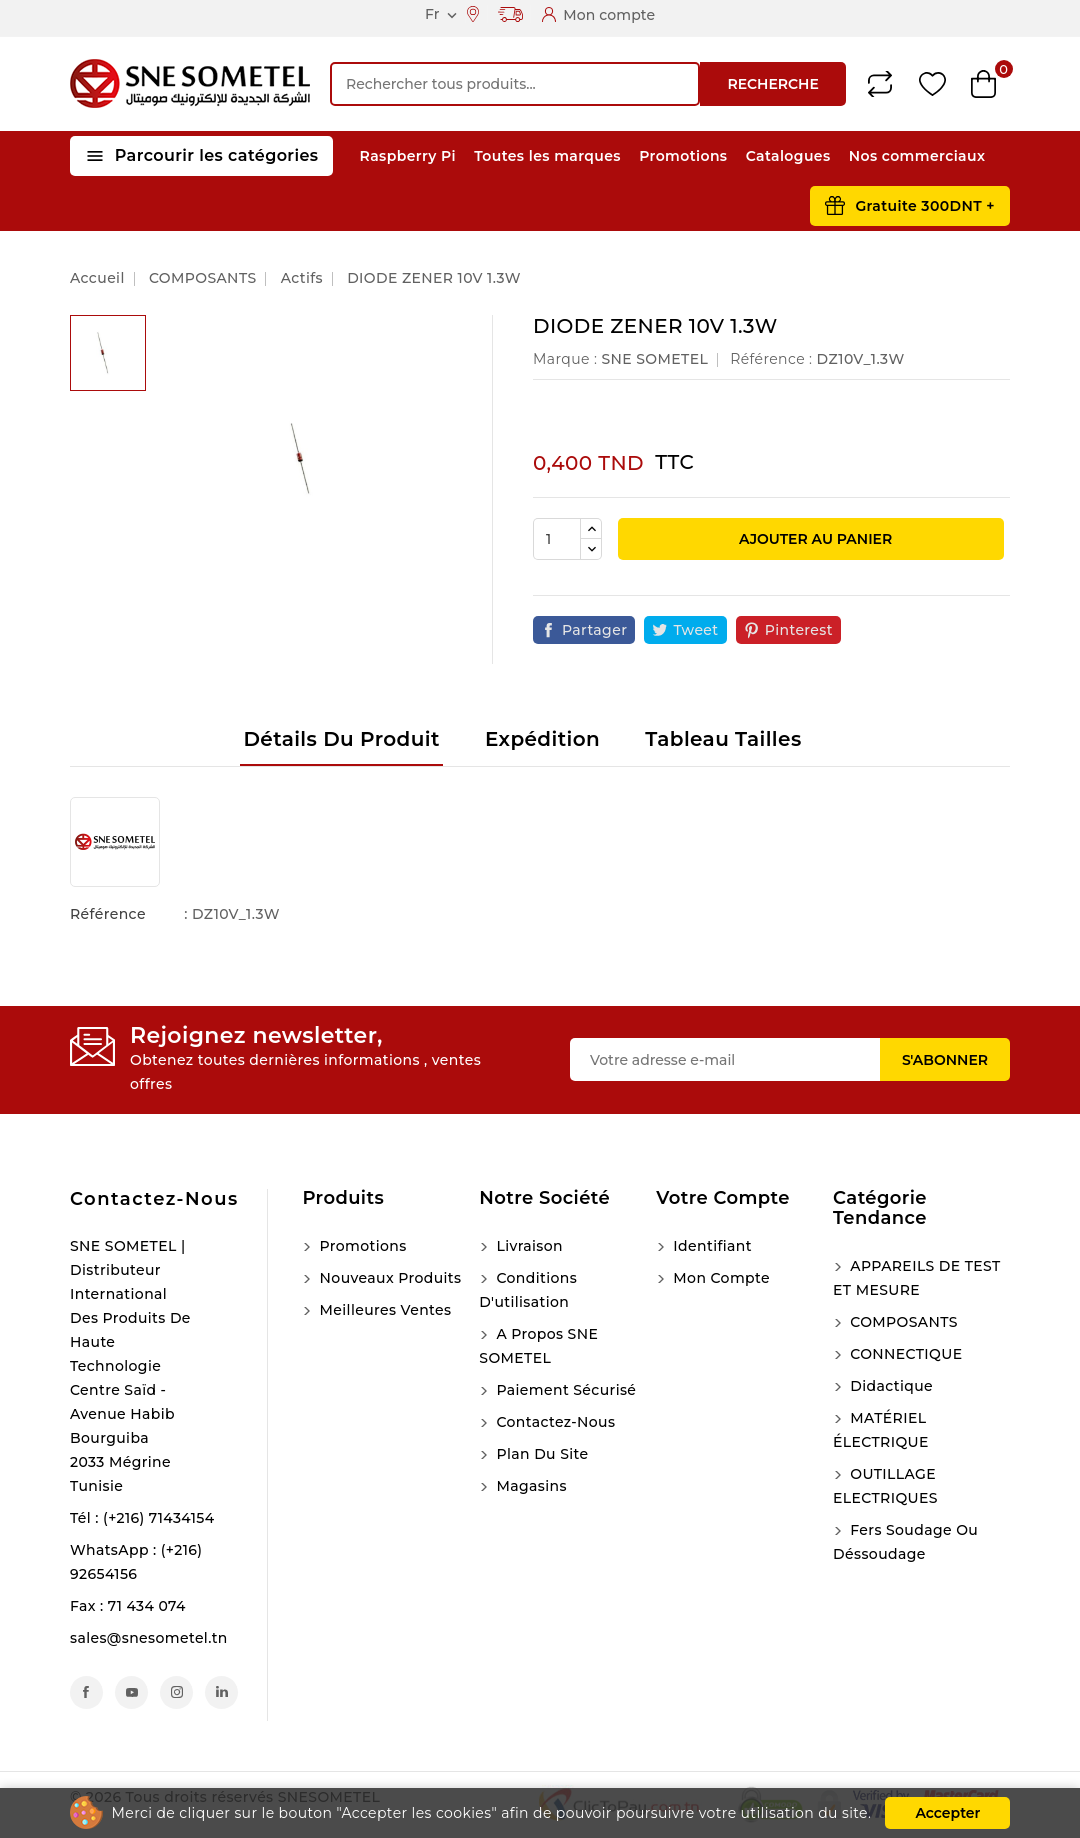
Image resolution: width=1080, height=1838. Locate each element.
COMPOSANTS (902, 1322)
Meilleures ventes (383, 1310)
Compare (880, 84)
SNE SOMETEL (654, 359)
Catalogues (788, 156)
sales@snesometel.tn (149, 1638)
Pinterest (799, 630)
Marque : (565, 359)
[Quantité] (557, 539)
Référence (108, 914)
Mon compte (719, 1278)
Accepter (947, 1813)
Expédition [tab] (542, 739)
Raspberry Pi (408, 156)
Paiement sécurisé (564, 1390)
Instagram (176, 1692)
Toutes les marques (547, 156)
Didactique (889, 1386)
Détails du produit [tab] (341, 739)
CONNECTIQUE (904, 1354)
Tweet (695, 630)
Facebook (86, 1692)
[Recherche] (515, 84)
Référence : (771, 359)
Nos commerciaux (917, 156)
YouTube (131, 1692)
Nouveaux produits (388, 1278)
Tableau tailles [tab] (723, 739)
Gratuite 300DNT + (925, 206)
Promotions (683, 156)
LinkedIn (221, 1692)
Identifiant (710, 1246)
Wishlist (932, 84)
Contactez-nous (154, 1199)
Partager (594, 630)
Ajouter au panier (813, 539)
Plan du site (540, 1454)
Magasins (529, 1486)
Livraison (527, 1246)
